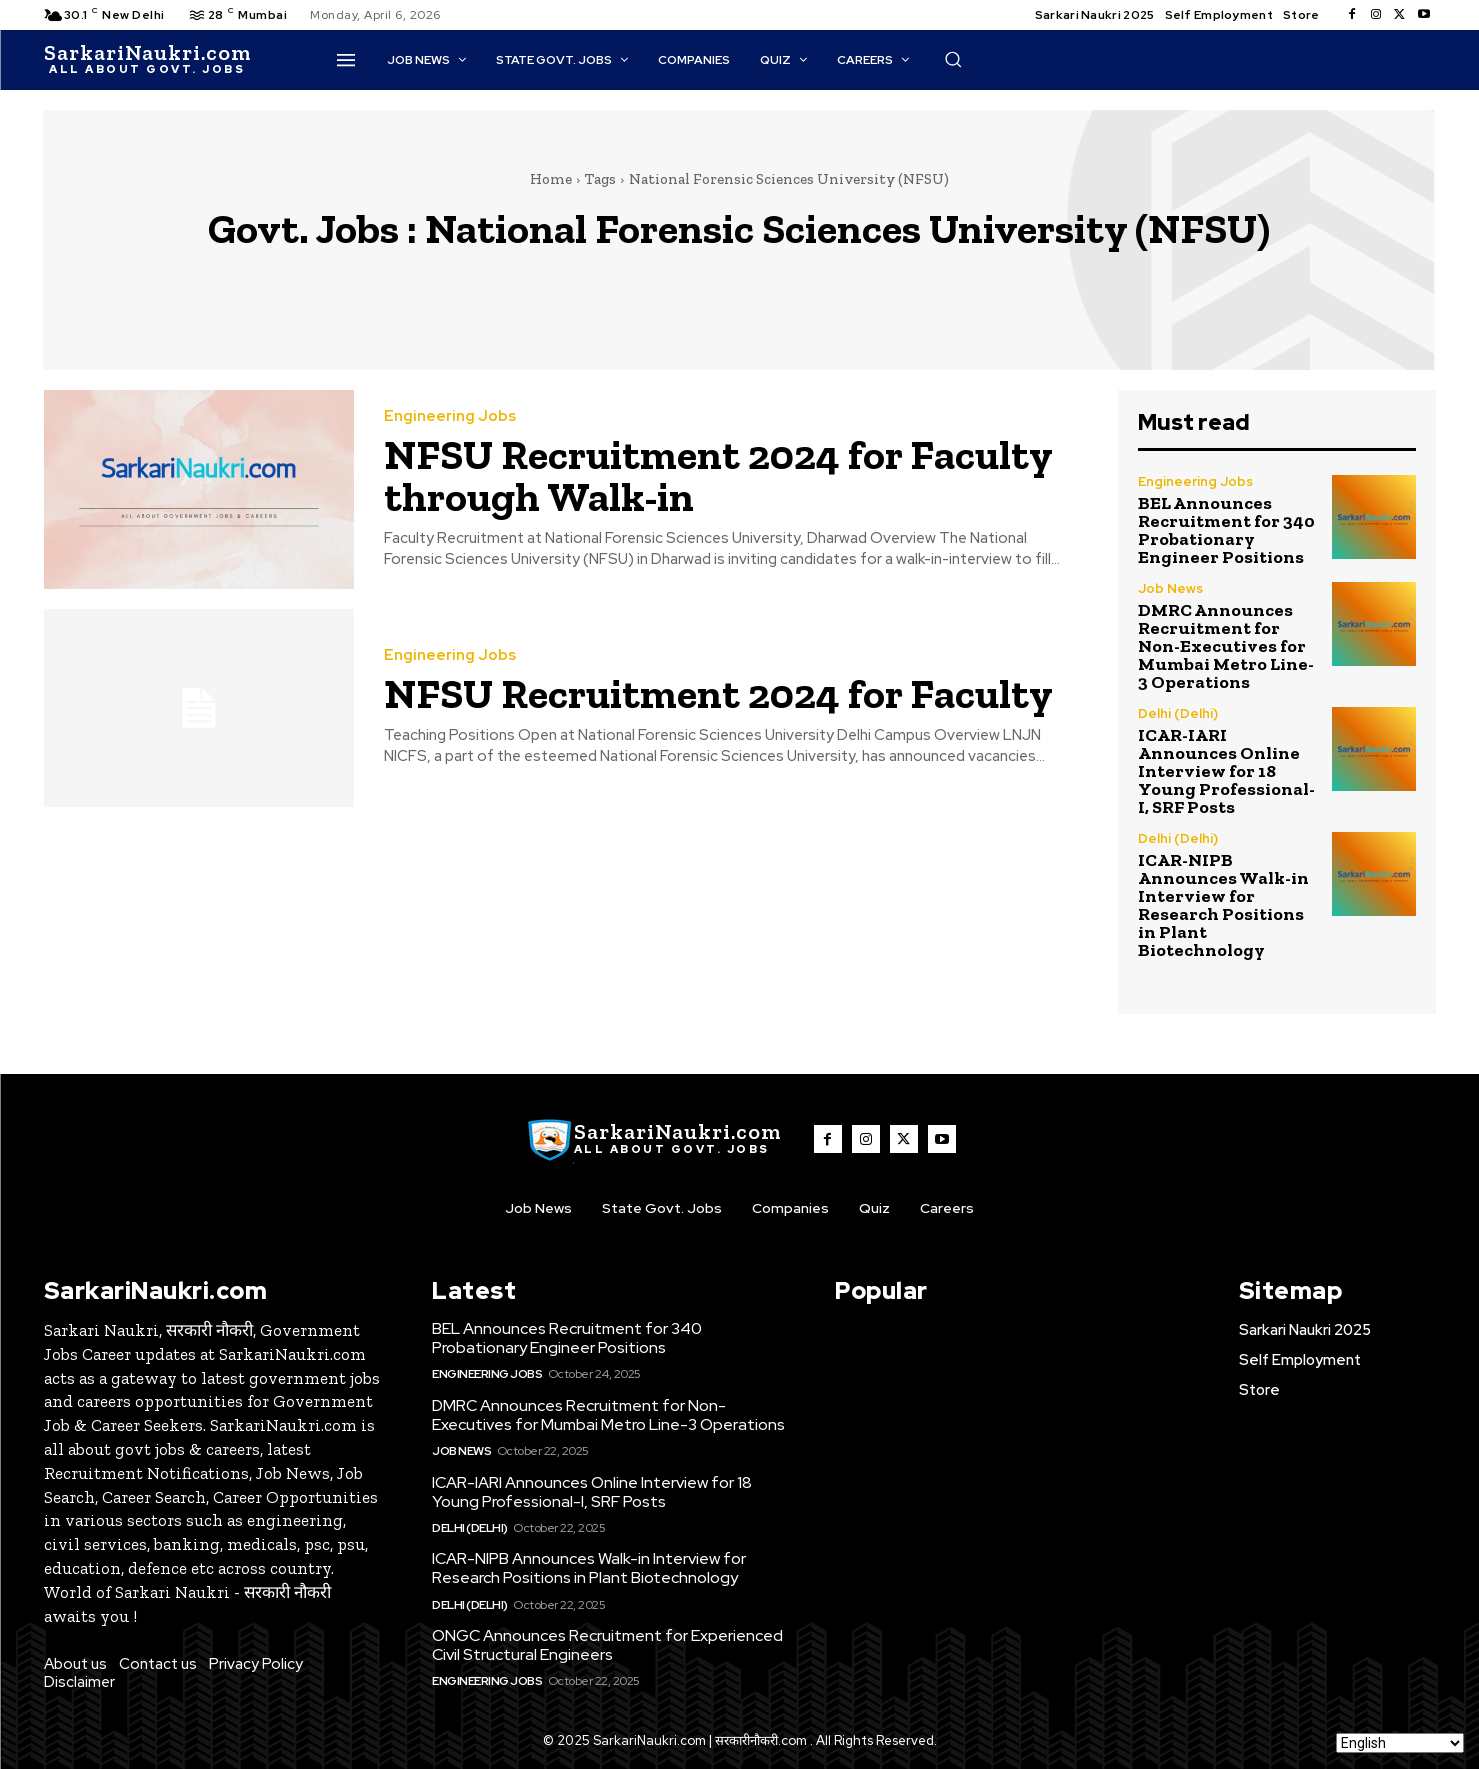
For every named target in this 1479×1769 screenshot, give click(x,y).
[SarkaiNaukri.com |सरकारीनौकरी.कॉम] (147, 60)
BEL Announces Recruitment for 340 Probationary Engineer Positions (1226, 530)
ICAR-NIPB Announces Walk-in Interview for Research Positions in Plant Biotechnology (1223, 905)
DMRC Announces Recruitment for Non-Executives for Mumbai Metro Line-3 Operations (1226, 646)
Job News (1170, 588)
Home (551, 179)
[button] (953, 59)
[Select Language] (1400, 1743)
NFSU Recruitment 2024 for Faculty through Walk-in (718, 475)
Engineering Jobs (450, 416)
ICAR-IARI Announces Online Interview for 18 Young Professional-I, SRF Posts (1226, 771)
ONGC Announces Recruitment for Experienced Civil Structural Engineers (607, 1645)
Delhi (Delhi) (1178, 713)
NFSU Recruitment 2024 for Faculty (718, 693)
